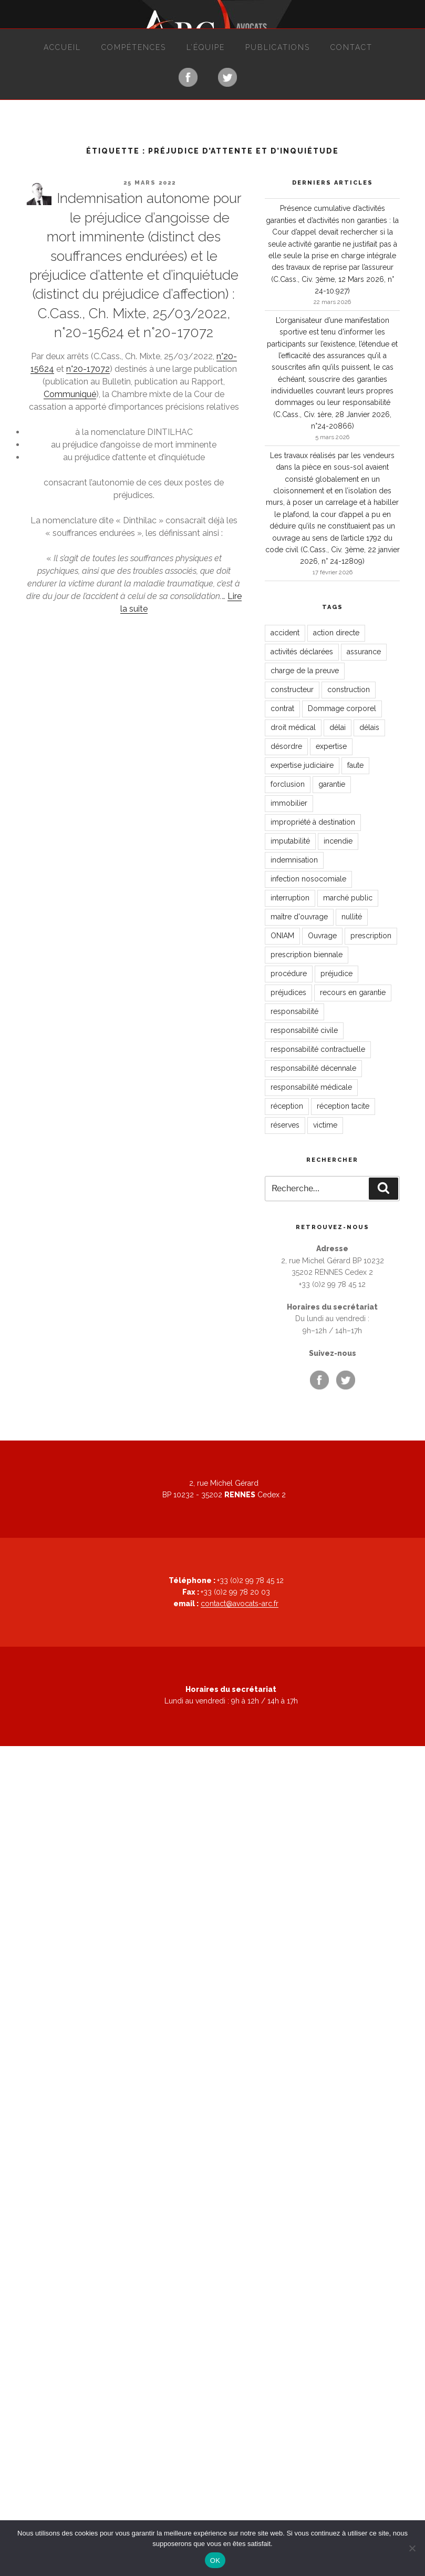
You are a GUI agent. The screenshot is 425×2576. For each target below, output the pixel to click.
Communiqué (70, 394)
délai (337, 727)
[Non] (412, 2548)
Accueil (62, 47)
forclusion (288, 784)
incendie (338, 841)
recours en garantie (353, 992)
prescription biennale (307, 954)
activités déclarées (302, 651)
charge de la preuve (305, 670)
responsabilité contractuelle (318, 1049)
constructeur (292, 689)
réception (287, 1106)
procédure (289, 973)
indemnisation (294, 860)
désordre (286, 746)
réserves (285, 1125)
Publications (277, 47)
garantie (331, 784)
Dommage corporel (342, 708)
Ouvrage (322, 935)
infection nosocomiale (308, 879)
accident (285, 632)
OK (215, 2560)
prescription (370, 935)
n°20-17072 (88, 369)
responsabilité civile (304, 1030)
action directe (336, 632)
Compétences (133, 47)
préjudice (336, 973)
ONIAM (282, 935)
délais (369, 727)
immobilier (289, 803)
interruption (290, 898)
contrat (282, 708)
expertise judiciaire (302, 765)
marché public (347, 898)
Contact (351, 47)
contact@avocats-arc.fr (239, 1603)
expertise (331, 746)
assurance (364, 651)
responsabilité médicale (311, 1087)
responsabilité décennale (313, 1068)
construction (348, 689)
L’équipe (205, 47)
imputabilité (290, 841)
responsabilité (294, 1011)
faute (355, 765)
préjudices (288, 992)
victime (325, 1125)
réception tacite (343, 1106)
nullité (351, 916)
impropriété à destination (313, 822)
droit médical (293, 727)
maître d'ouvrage (299, 916)
